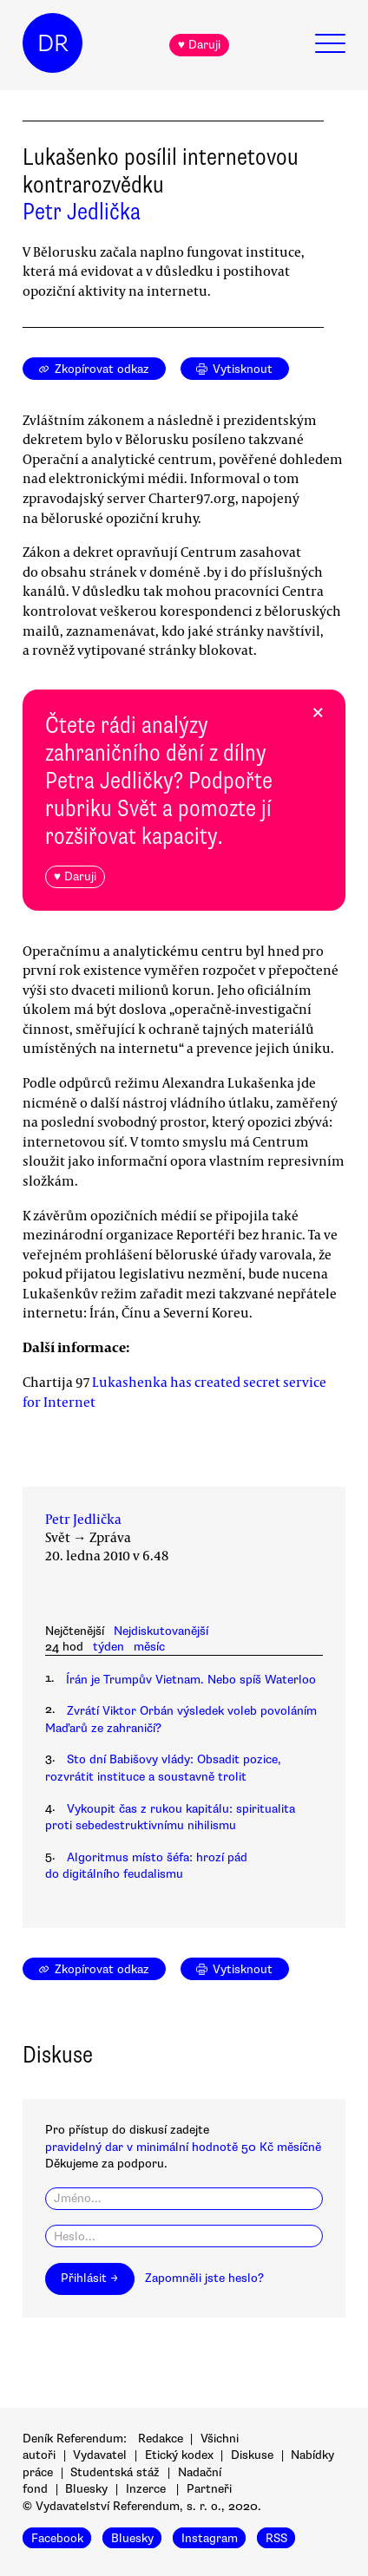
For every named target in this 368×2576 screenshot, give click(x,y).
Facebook (57, 2537)
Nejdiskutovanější (161, 1631)
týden (108, 1646)
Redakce (160, 2438)
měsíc (149, 1646)
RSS (276, 2537)
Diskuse (252, 2455)
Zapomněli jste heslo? (204, 2278)
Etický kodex (179, 2455)
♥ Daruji (199, 44)
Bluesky (86, 2488)
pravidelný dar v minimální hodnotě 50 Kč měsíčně (183, 2147)
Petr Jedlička (82, 211)
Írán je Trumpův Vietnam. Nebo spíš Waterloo (191, 1679)
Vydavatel (100, 2455)
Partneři (209, 2488)
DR (53, 43)
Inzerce (146, 2488)
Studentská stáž (115, 2472)
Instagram (209, 2537)
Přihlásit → (89, 2278)
